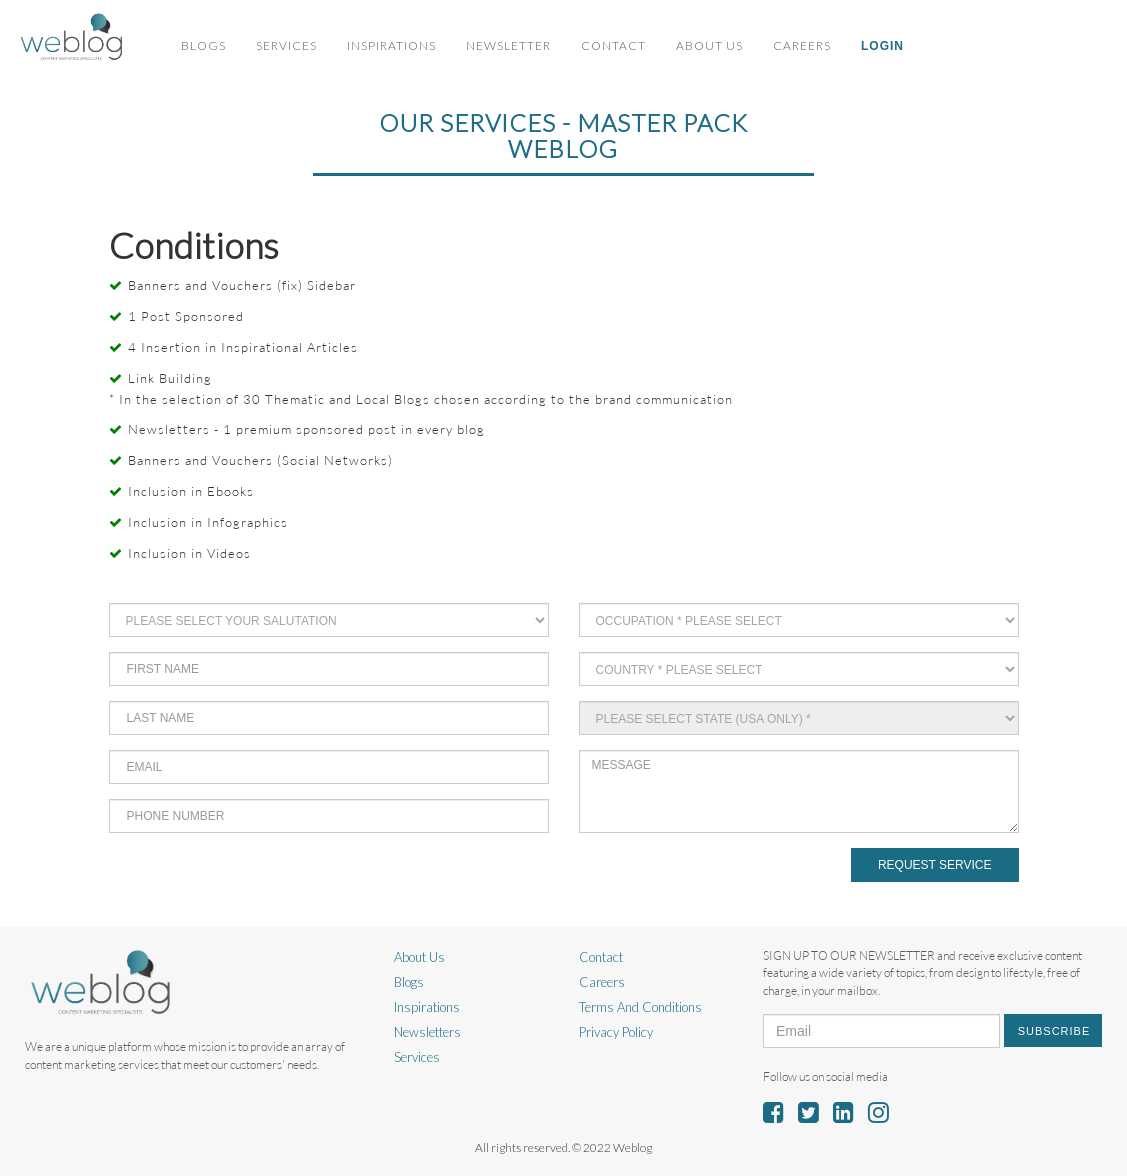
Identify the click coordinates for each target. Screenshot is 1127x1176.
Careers (802, 45)
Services (286, 45)
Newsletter (508, 45)
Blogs (203, 45)
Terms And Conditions (640, 1007)
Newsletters (427, 1032)
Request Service (935, 865)
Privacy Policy (616, 1032)
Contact (613, 45)
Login (882, 46)
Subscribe (1054, 1031)
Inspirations (391, 45)
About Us (709, 45)
